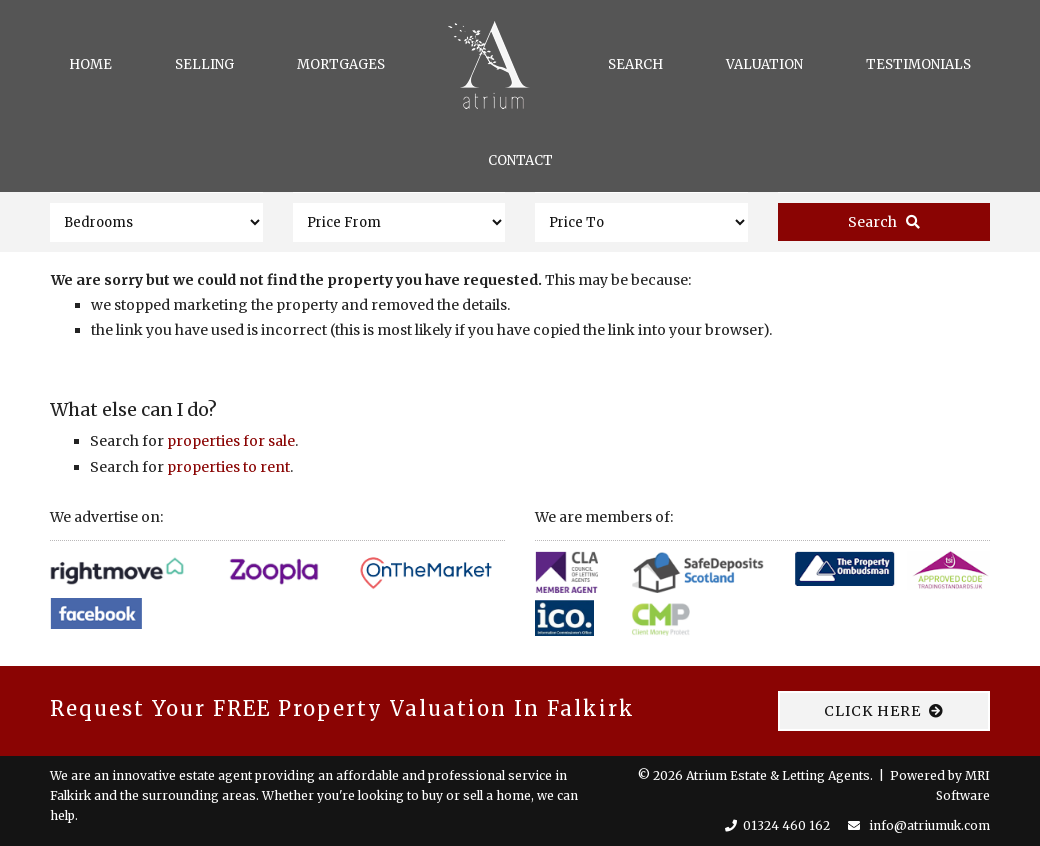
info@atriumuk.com (929, 825)
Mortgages (341, 64)
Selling (204, 64)
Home (90, 64)
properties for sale (231, 441)
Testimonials (918, 64)
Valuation (764, 64)
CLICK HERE (884, 711)
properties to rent (228, 467)
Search (635, 64)
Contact (520, 160)
